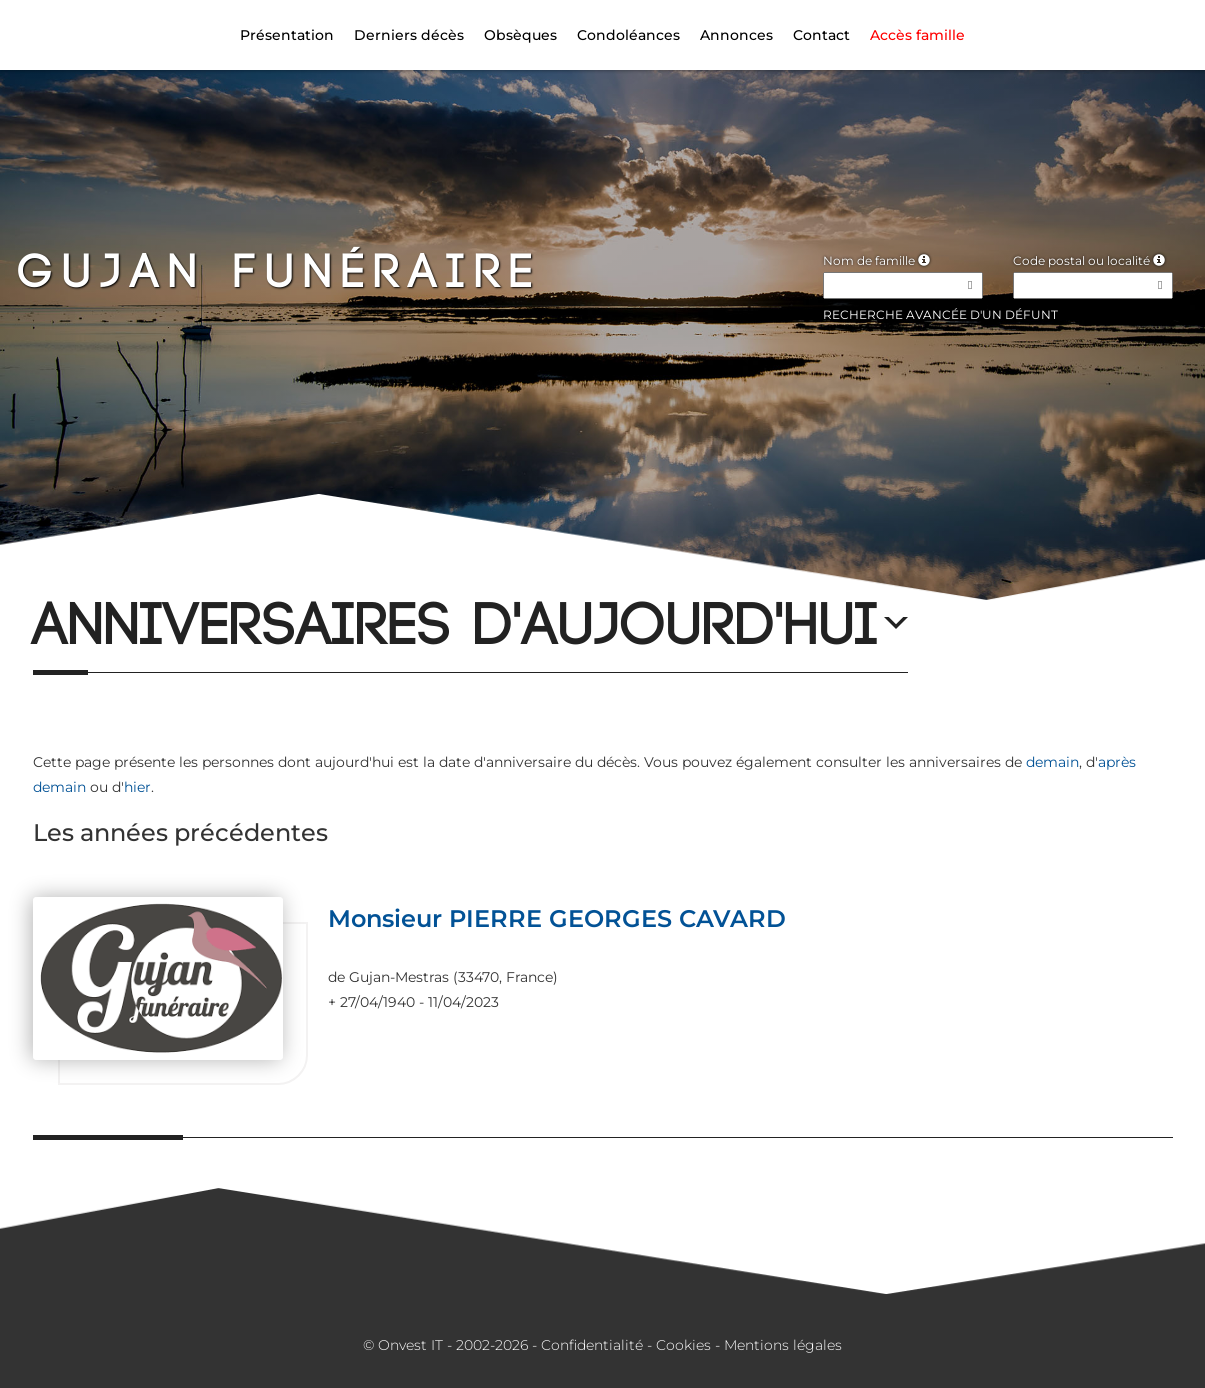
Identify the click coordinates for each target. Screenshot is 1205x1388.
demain (1052, 762)
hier (137, 787)
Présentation (287, 35)
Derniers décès (409, 35)
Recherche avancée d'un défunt (940, 314)
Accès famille (917, 35)
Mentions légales (783, 1345)
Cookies (683, 1345)
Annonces (736, 35)
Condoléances (628, 35)
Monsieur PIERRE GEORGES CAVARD (557, 918)
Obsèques (520, 35)
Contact (821, 35)
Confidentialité (592, 1345)
